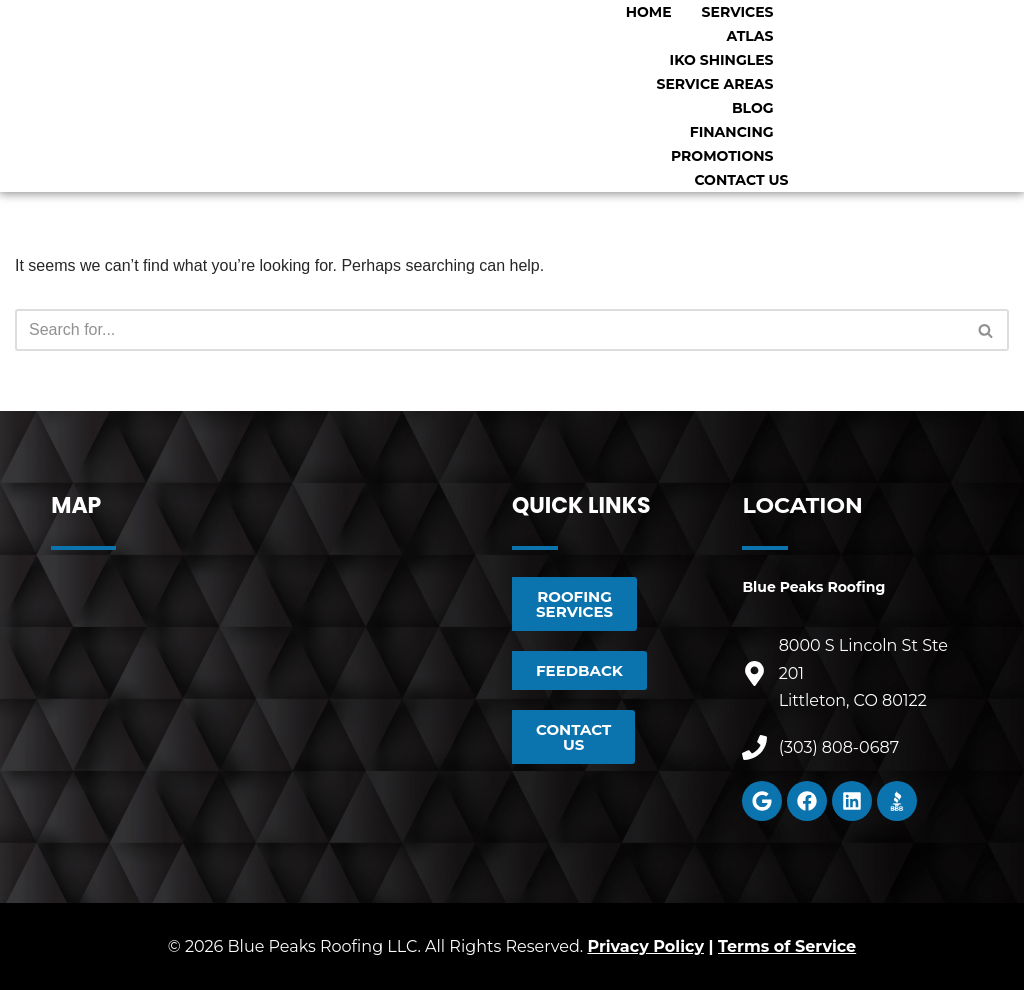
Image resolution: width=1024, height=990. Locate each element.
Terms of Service (787, 946)
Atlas (749, 36)
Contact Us (741, 180)
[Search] (489, 330)
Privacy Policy (645, 946)
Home (649, 12)
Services (738, 12)
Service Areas (715, 84)
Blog (753, 108)
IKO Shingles (722, 60)
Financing (732, 132)
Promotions (722, 156)
